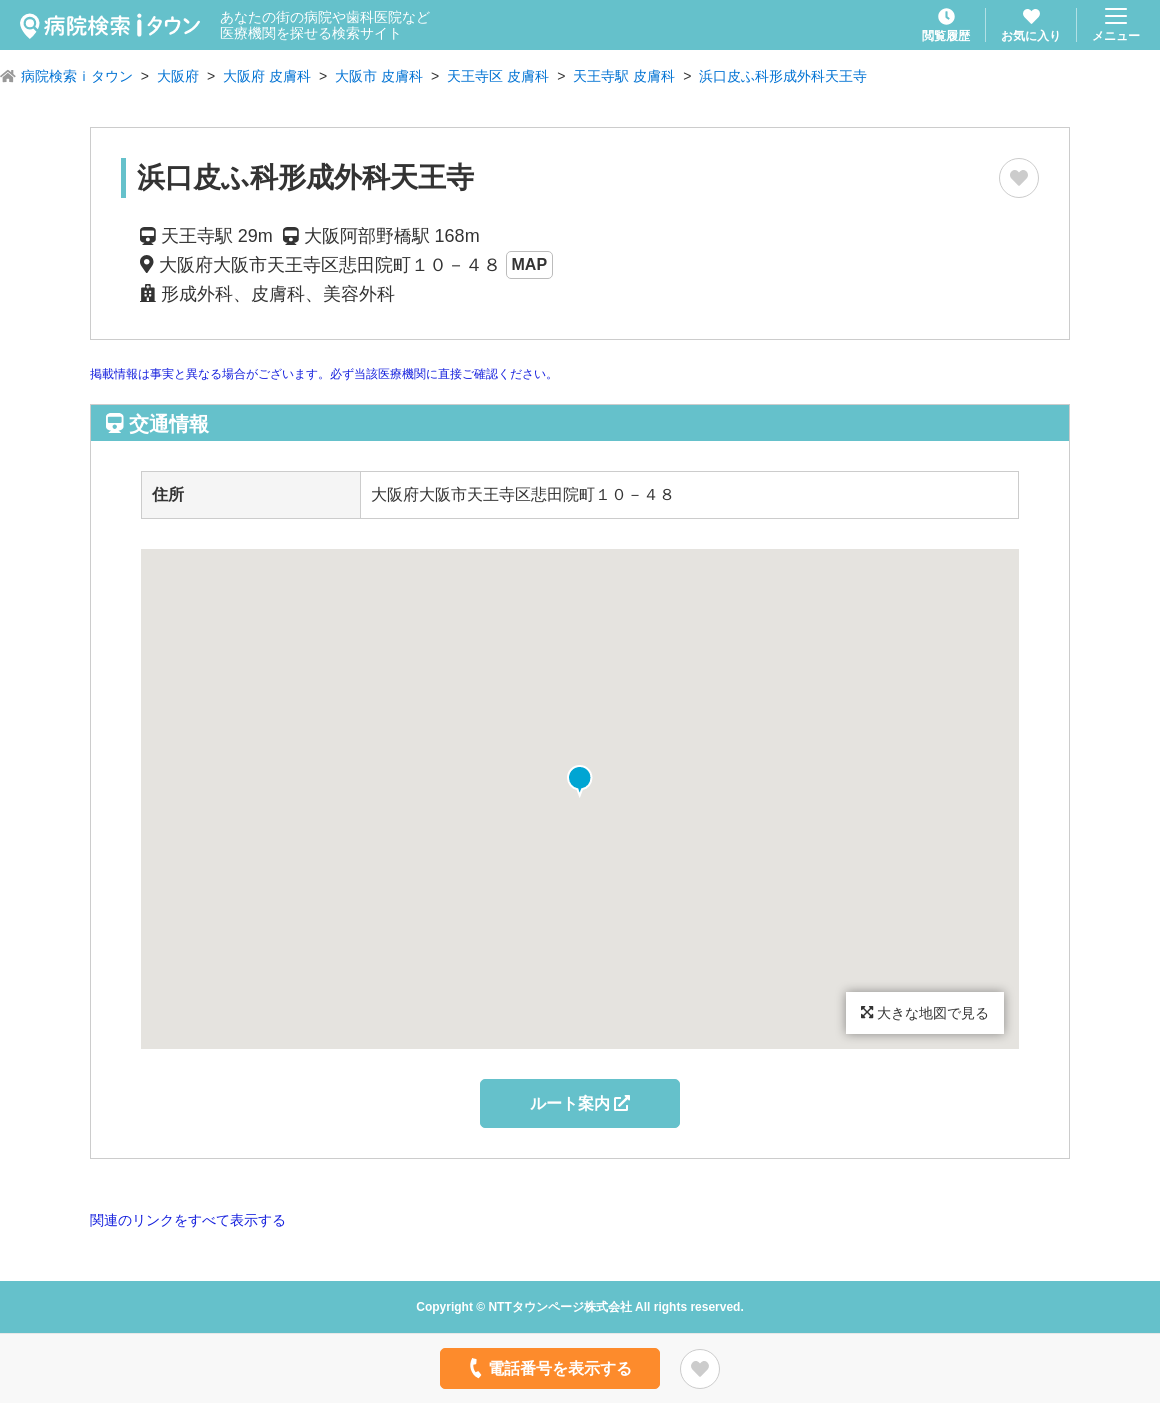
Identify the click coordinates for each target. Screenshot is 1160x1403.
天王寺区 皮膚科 (498, 76)
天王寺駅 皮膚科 (624, 76)
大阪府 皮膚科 (267, 76)
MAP (530, 264)
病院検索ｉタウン (77, 76)
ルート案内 (580, 1103)
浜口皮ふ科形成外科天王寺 (783, 76)
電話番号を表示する (548, 1368)
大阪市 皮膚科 (379, 76)
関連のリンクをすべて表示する (188, 1220)
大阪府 (178, 76)
